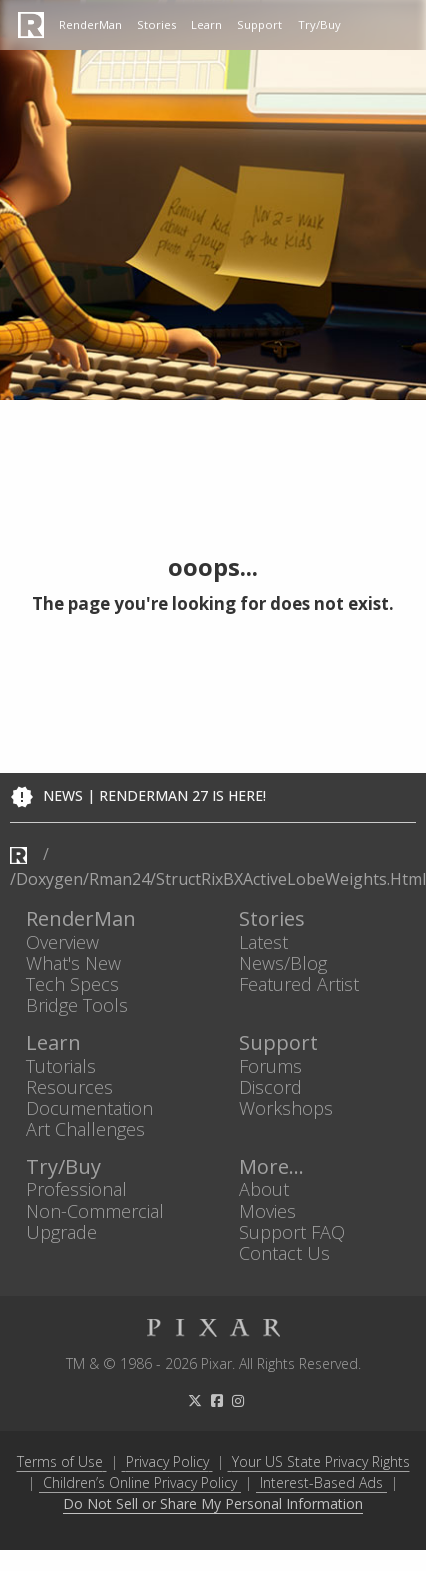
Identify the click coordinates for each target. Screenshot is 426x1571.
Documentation (89, 1107)
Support (259, 24)
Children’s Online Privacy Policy (140, 1482)
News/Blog (283, 962)
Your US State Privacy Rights (321, 1461)
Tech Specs (72, 983)
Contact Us (284, 1252)
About (264, 1189)
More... (271, 1167)
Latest (263, 941)
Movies (267, 1210)
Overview (62, 941)
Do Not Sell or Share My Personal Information (213, 1504)
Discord (270, 1086)
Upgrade (61, 1231)
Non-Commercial (95, 1210)
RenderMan (90, 24)
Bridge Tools (77, 1005)
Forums (270, 1065)
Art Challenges (85, 1129)
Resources (69, 1086)
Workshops (286, 1107)
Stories (156, 24)
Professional (76, 1189)
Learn (206, 24)
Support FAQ (292, 1231)
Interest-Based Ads (321, 1482)
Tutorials (61, 1065)
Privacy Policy (167, 1461)
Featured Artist (299, 983)
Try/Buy (319, 24)
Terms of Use (60, 1461)
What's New (73, 962)
